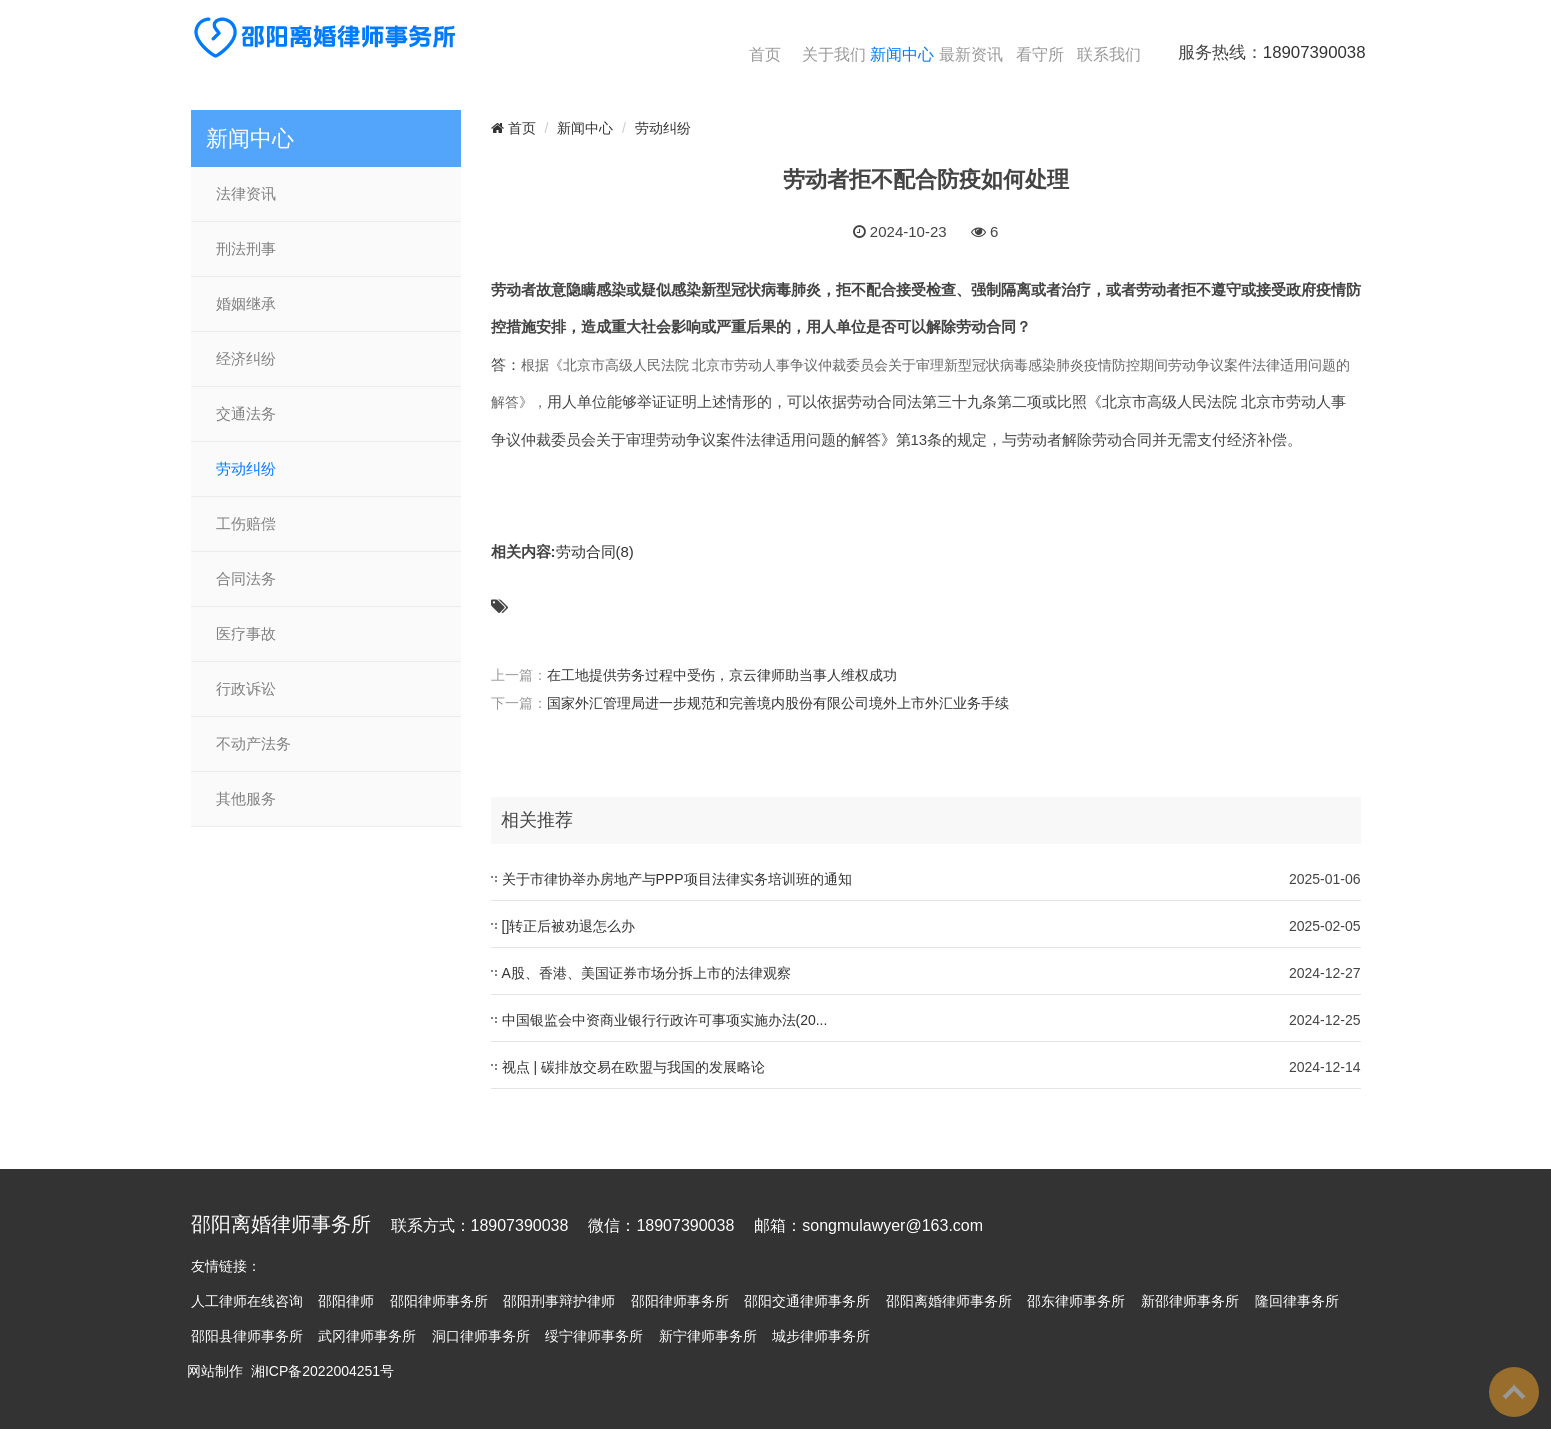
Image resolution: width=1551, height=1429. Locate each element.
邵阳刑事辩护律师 (559, 1301)
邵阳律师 (346, 1301)
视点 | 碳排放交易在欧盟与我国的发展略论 (633, 1067)
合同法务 (246, 579)
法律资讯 (246, 194)
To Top (1514, 1392)
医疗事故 (246, 634)
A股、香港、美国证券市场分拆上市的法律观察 (646, 973)
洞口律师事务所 (481, 1336)
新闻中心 (902, 54)
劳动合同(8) (595, 551)
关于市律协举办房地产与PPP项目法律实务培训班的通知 (677, 879)
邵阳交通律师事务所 (807, 1301)
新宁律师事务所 (708, 1336)
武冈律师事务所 (367, 1336)
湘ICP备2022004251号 (322, 1371)
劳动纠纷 (246, 469)
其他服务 (246, 799)
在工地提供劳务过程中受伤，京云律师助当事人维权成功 (722, 675)
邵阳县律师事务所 (247, 1336)
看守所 (1040, 54)
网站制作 (215, 1371)
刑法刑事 (246, 249)
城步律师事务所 (821, 1336)
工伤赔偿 (246, 524)
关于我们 (834, 54)
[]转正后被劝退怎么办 (569, 926)
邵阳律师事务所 (439, 1301)
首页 (765, 54)
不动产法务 (253, 744)
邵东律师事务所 (1076, 1301)
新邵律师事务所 (1190, 1301)
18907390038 (1314, 52)
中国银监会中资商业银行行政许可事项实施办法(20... (665, 1020)
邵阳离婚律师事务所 (949, 1301)
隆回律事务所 (1297, 1301)
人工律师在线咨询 (247, 1301)
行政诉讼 (246, 689)
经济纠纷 (246, 359)
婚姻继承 (246, 304)
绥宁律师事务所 (594, 1336)
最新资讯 (971, 54)
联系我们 (1109, 54)
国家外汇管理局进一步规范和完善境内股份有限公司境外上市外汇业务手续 (778, 703)
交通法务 (246, 414)
